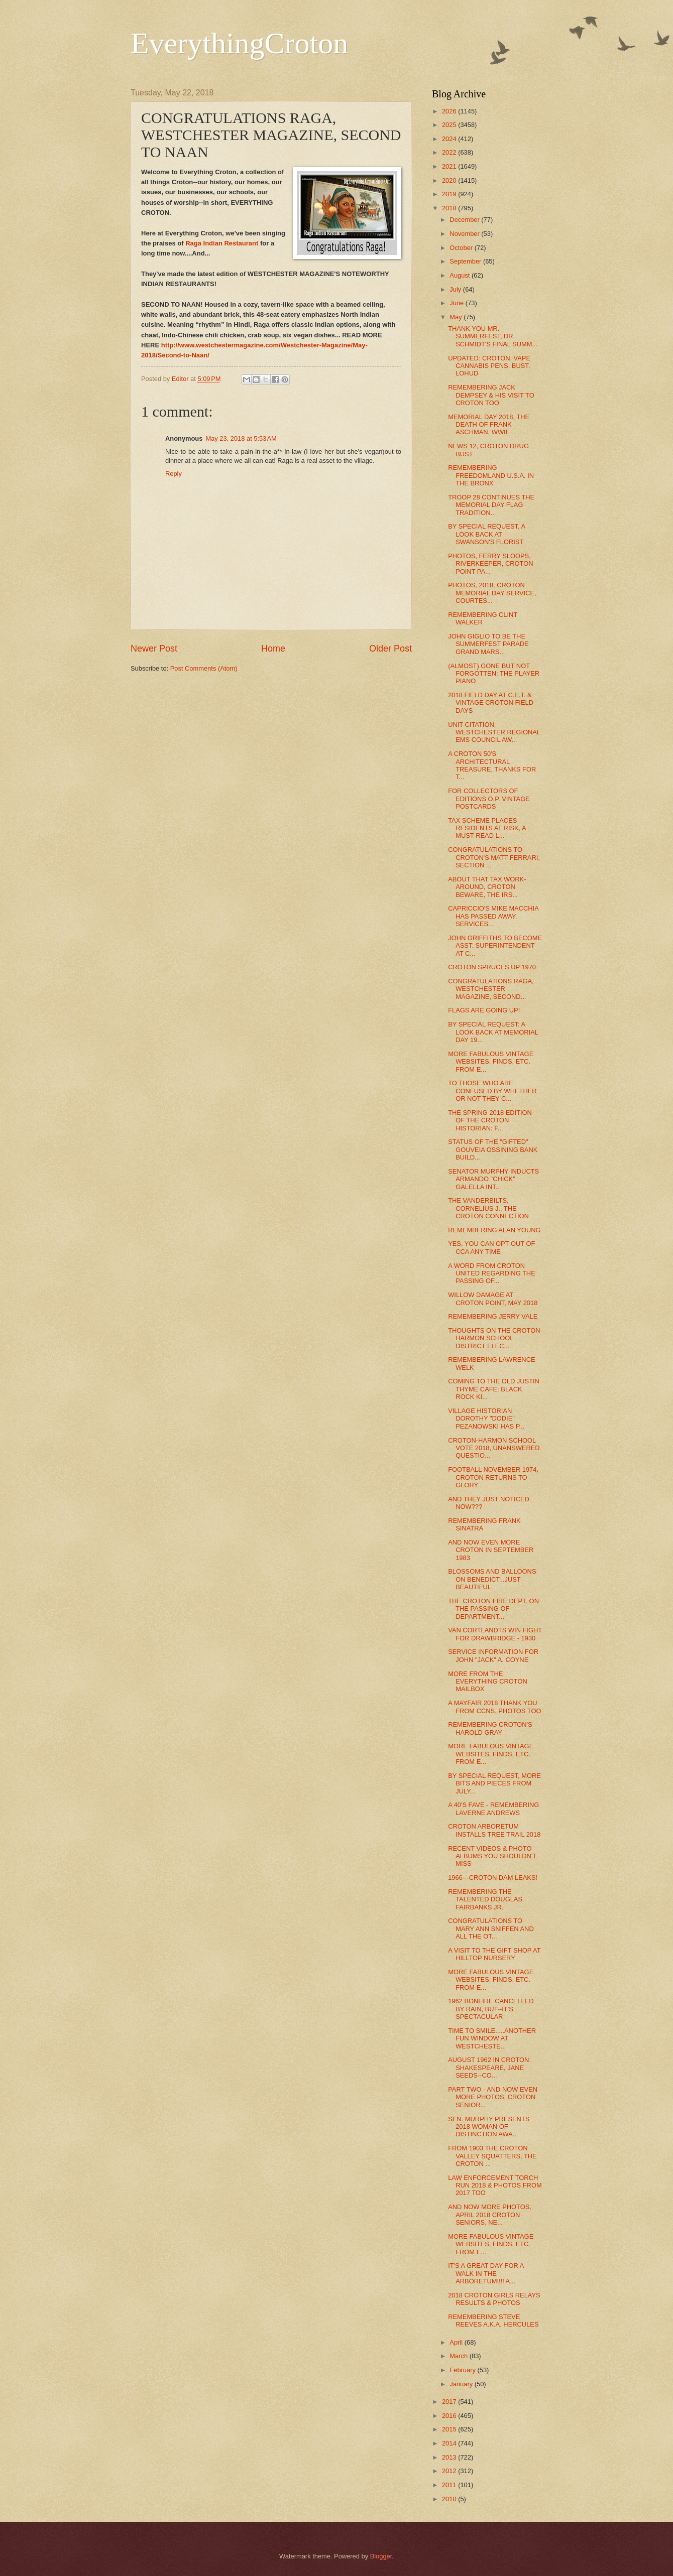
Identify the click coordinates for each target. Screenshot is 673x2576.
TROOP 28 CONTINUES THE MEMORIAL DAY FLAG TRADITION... (491, 505)
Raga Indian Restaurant (221, 243)
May (457, 317)
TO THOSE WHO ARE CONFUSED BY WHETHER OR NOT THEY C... (492, 1090)
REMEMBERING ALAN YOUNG (494, 1230)
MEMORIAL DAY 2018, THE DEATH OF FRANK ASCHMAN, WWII (488, 424)
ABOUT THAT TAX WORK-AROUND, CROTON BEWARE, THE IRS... (487, 886)
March (459, 2356)
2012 (450, 2471)
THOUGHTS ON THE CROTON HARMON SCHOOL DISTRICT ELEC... (494, 1338)
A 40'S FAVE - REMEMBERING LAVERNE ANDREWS (493, 1808)
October (462, 247)
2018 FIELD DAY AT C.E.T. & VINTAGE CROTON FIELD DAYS (490, 702)
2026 (450, 111)
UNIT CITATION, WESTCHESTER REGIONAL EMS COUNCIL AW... (494, 732)
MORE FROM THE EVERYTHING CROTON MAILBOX (487, 1681)
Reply (173, 473)
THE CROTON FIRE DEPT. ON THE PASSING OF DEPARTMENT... (493, 1608)
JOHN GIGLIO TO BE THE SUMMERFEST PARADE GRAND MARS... (488, 644)
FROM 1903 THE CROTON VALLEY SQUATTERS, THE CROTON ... (492, 2155)
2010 (450, 2499)
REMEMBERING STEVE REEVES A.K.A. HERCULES (493, 2320)
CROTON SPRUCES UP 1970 (492, 967)
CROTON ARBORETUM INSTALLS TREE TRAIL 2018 (494, 1830)
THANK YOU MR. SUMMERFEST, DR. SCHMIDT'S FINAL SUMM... (492, 336)
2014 (450, 2443)
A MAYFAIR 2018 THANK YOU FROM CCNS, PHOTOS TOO (494, 1706)
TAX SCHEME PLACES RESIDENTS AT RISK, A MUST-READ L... (487, 828)
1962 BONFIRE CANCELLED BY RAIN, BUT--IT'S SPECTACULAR (490, 2008)
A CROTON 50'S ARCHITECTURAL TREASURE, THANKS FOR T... (492, 765)
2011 (450, 2485)
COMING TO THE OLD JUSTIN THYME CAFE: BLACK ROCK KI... (493, 1388)
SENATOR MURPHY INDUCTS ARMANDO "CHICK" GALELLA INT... (493, 1179)
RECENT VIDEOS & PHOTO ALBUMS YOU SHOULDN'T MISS (492, 1856)
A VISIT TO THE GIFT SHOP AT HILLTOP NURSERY (494, 1954)
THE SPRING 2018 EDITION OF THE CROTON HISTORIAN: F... (490, 1120)
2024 (450, 139)
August (461, 275)
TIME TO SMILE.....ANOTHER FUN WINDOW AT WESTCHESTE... (492, 2038)
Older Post (390, 648)
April (457, 2342)
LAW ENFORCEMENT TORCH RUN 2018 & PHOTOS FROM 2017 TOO (494, 2185)
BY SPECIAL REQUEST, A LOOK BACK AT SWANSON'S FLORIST (486, 534)
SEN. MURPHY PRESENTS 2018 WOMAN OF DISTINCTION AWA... (488, 2126)
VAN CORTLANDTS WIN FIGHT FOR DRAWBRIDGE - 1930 (495, 1633)
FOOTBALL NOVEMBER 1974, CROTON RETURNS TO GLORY (493, 1477)
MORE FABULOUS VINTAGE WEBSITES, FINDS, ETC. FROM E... (490, 1061)
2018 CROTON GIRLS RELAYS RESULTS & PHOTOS (494, 2298)
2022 (450, 152)
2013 (450, 2457)
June (458, 303)
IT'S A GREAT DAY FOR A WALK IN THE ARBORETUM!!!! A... (485, 2273)
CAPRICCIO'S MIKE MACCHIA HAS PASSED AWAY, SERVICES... (493, 916)
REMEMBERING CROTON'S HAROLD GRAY (490, 1728)
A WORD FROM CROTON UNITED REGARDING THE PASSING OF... (491, 1273)
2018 (450, 208)
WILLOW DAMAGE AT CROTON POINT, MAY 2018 (492, 1298)
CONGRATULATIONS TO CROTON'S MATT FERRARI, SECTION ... (494, 857)
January (462, 2384)
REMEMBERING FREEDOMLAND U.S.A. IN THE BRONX (491, 475)
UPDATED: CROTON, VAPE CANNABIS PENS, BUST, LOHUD (489, 365)
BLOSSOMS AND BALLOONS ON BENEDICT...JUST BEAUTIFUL (492, 1579)
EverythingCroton (239, 43)
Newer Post (154, 648)
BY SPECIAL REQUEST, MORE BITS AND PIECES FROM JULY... (494, 1783)
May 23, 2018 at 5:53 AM (240, 438)
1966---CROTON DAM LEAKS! (492, 1877)
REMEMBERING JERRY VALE (492, 1316)
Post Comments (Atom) (204, 668)
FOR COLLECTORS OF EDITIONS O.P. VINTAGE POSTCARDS (489, 798)
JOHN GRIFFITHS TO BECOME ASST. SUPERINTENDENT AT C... (495, 945)
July (456, 289)
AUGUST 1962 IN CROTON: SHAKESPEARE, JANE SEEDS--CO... (489, 2067)
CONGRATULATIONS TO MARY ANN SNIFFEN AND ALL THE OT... (491, 1928)
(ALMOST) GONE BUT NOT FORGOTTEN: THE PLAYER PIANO (493, 673)
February (463, 2370)
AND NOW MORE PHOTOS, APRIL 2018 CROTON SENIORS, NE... (489, 2214)
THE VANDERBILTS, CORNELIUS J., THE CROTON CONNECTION (488, 1208)
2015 (450, 2429)
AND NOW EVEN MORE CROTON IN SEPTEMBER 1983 (490, 1550)
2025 (450, 124)
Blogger (381, 2556)
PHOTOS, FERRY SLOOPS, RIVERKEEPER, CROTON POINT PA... (490, 563)
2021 (450, 166)
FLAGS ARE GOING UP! (484, 1010)
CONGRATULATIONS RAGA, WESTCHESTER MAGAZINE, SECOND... (491, 988)
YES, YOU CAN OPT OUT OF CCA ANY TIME (491, 1247)
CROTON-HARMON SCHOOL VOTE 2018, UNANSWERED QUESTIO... (493, 1448)
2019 (450, 194)
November (465, 233)
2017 (450, 2401)
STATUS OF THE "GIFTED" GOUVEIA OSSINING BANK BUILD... (492, 1149)
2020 (450, 180)
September (466, 261)
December (465, 219)
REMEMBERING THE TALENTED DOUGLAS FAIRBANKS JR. (485, 1899)
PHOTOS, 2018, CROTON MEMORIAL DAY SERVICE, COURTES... (492, 592)
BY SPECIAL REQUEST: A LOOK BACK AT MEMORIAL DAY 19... (493, 1032)
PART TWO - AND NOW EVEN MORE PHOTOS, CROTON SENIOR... (492, 2097)
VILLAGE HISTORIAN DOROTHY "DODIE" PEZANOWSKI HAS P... (486, 1418)
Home (273, 648)
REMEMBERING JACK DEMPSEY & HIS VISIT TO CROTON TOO (491, 395)
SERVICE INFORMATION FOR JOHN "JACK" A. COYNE (493, 1655)
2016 (450, 2415)
